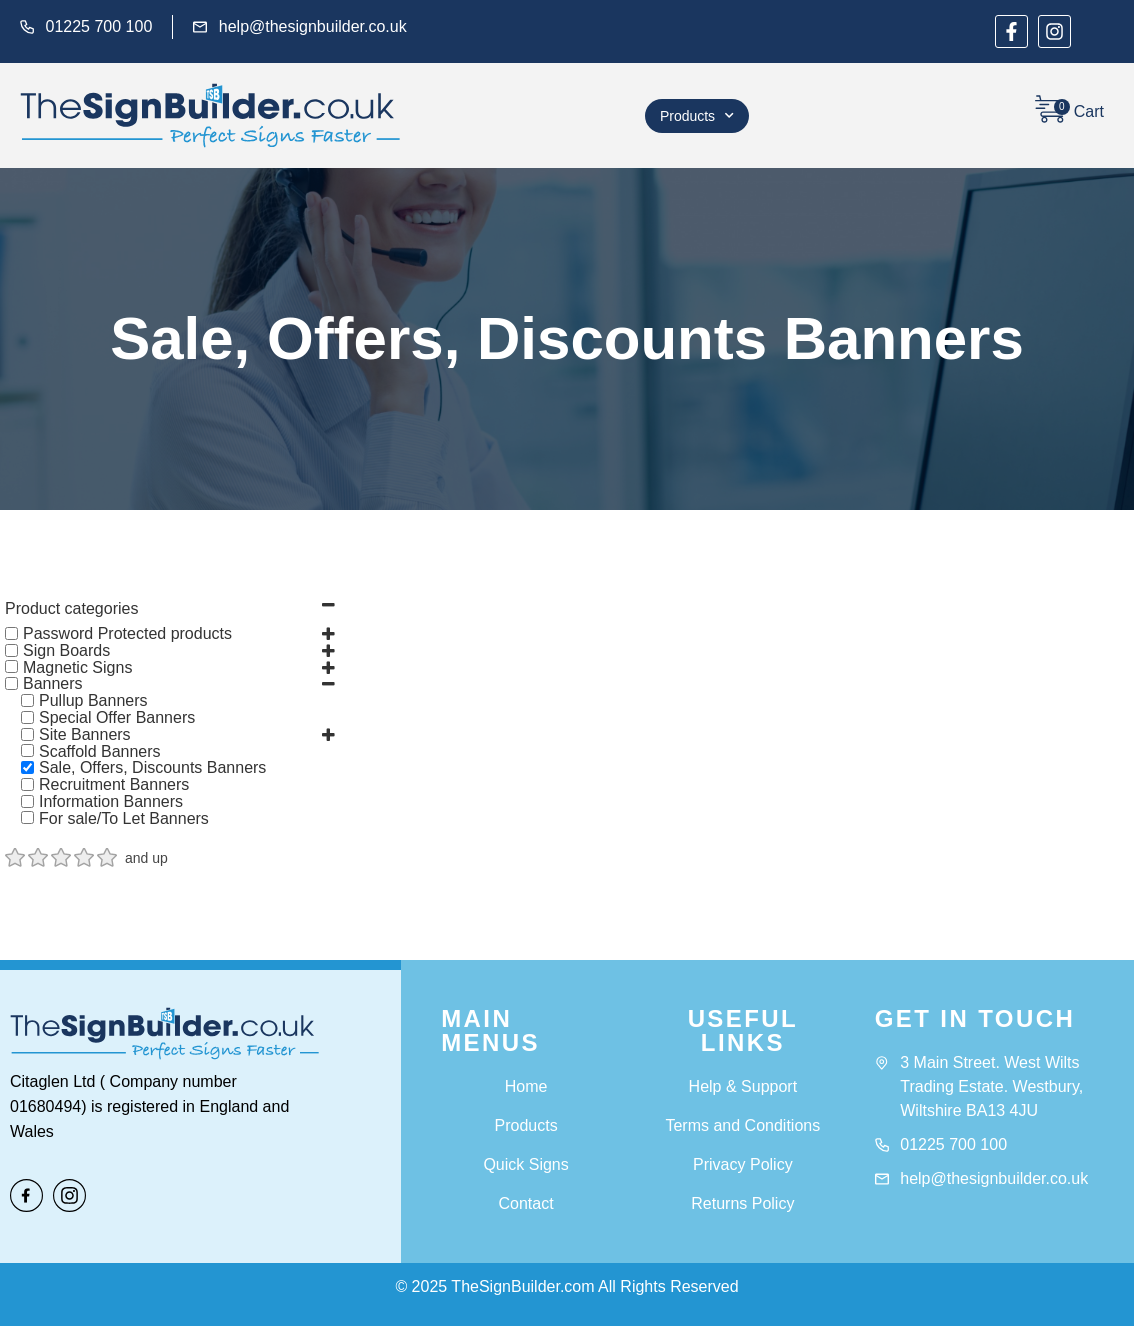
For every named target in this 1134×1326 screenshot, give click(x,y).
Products (697, 116)
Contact (526, 1203)
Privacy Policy (743, 1164)
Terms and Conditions (742, 1125)
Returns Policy (742, 1203)
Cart (1089, 111)
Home (526, 1086)
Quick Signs (525, 1164)
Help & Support (743, 1086)
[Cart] (1050, 109)
